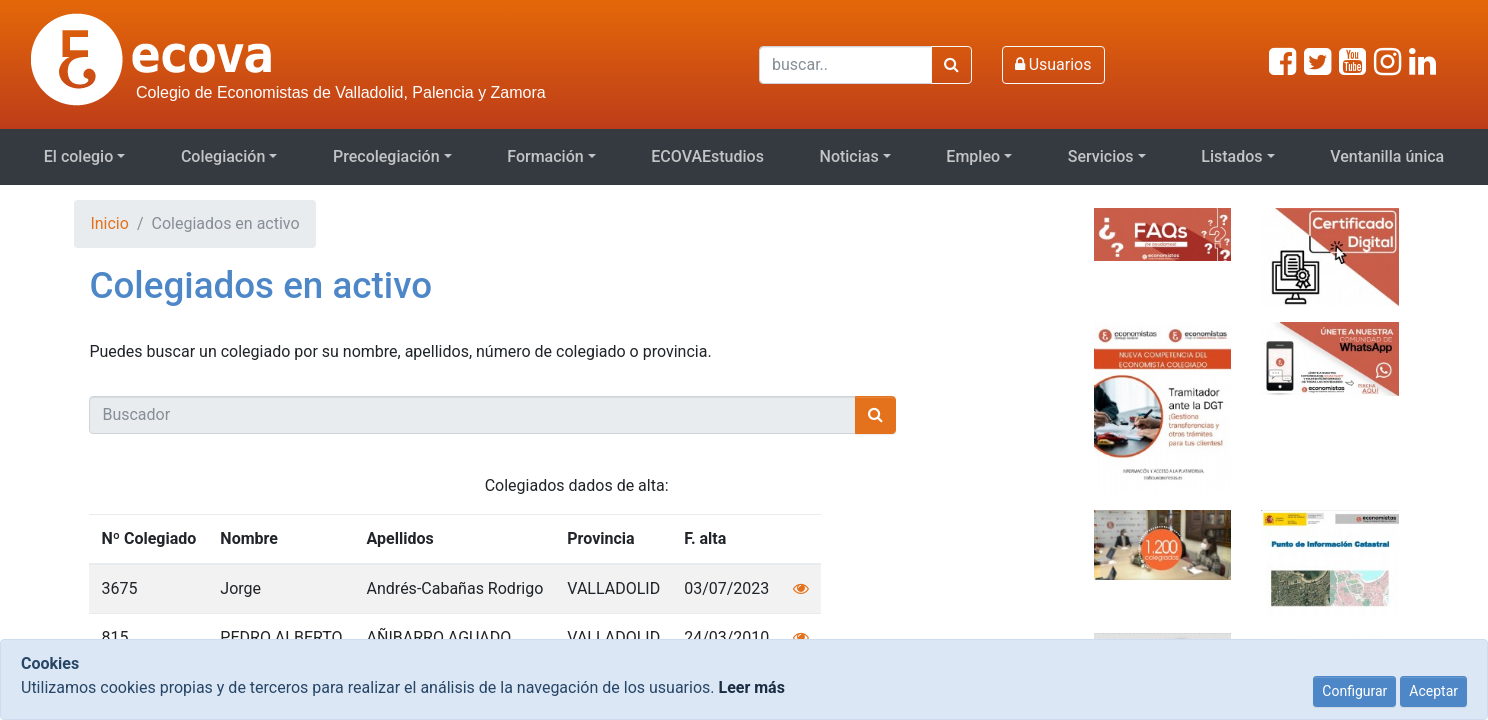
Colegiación (223, 156)
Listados (1231, 156)
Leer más (751, 687)
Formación (545, 156)
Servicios (1101, 156)
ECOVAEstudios (707, 156)
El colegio (78, 156)
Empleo (973, 156)
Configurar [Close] (1354, 691)
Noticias (849, 156)
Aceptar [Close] (1433, 691)
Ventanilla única (1387, 156)
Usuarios (1053, 64)
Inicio (109, 223)
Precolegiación (386, 156)
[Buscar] (845, 65)
